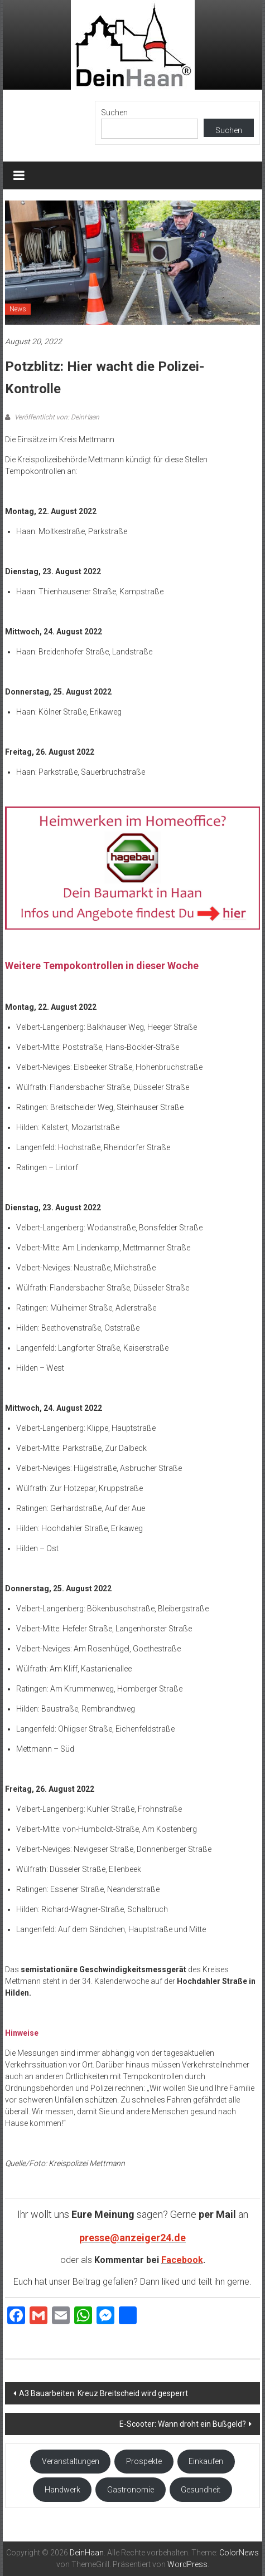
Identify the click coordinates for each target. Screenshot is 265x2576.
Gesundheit (200, 2489)
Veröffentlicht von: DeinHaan (56, 417)
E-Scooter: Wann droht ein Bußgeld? (182, 2423)
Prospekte (144, 2461)
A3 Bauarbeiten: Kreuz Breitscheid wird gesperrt (103, 2393)
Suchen (114, 112)
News (17, 309)
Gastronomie (130, 2489)
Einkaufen (206, 2461)
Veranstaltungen (70, 2461)
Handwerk (62, 2489)
